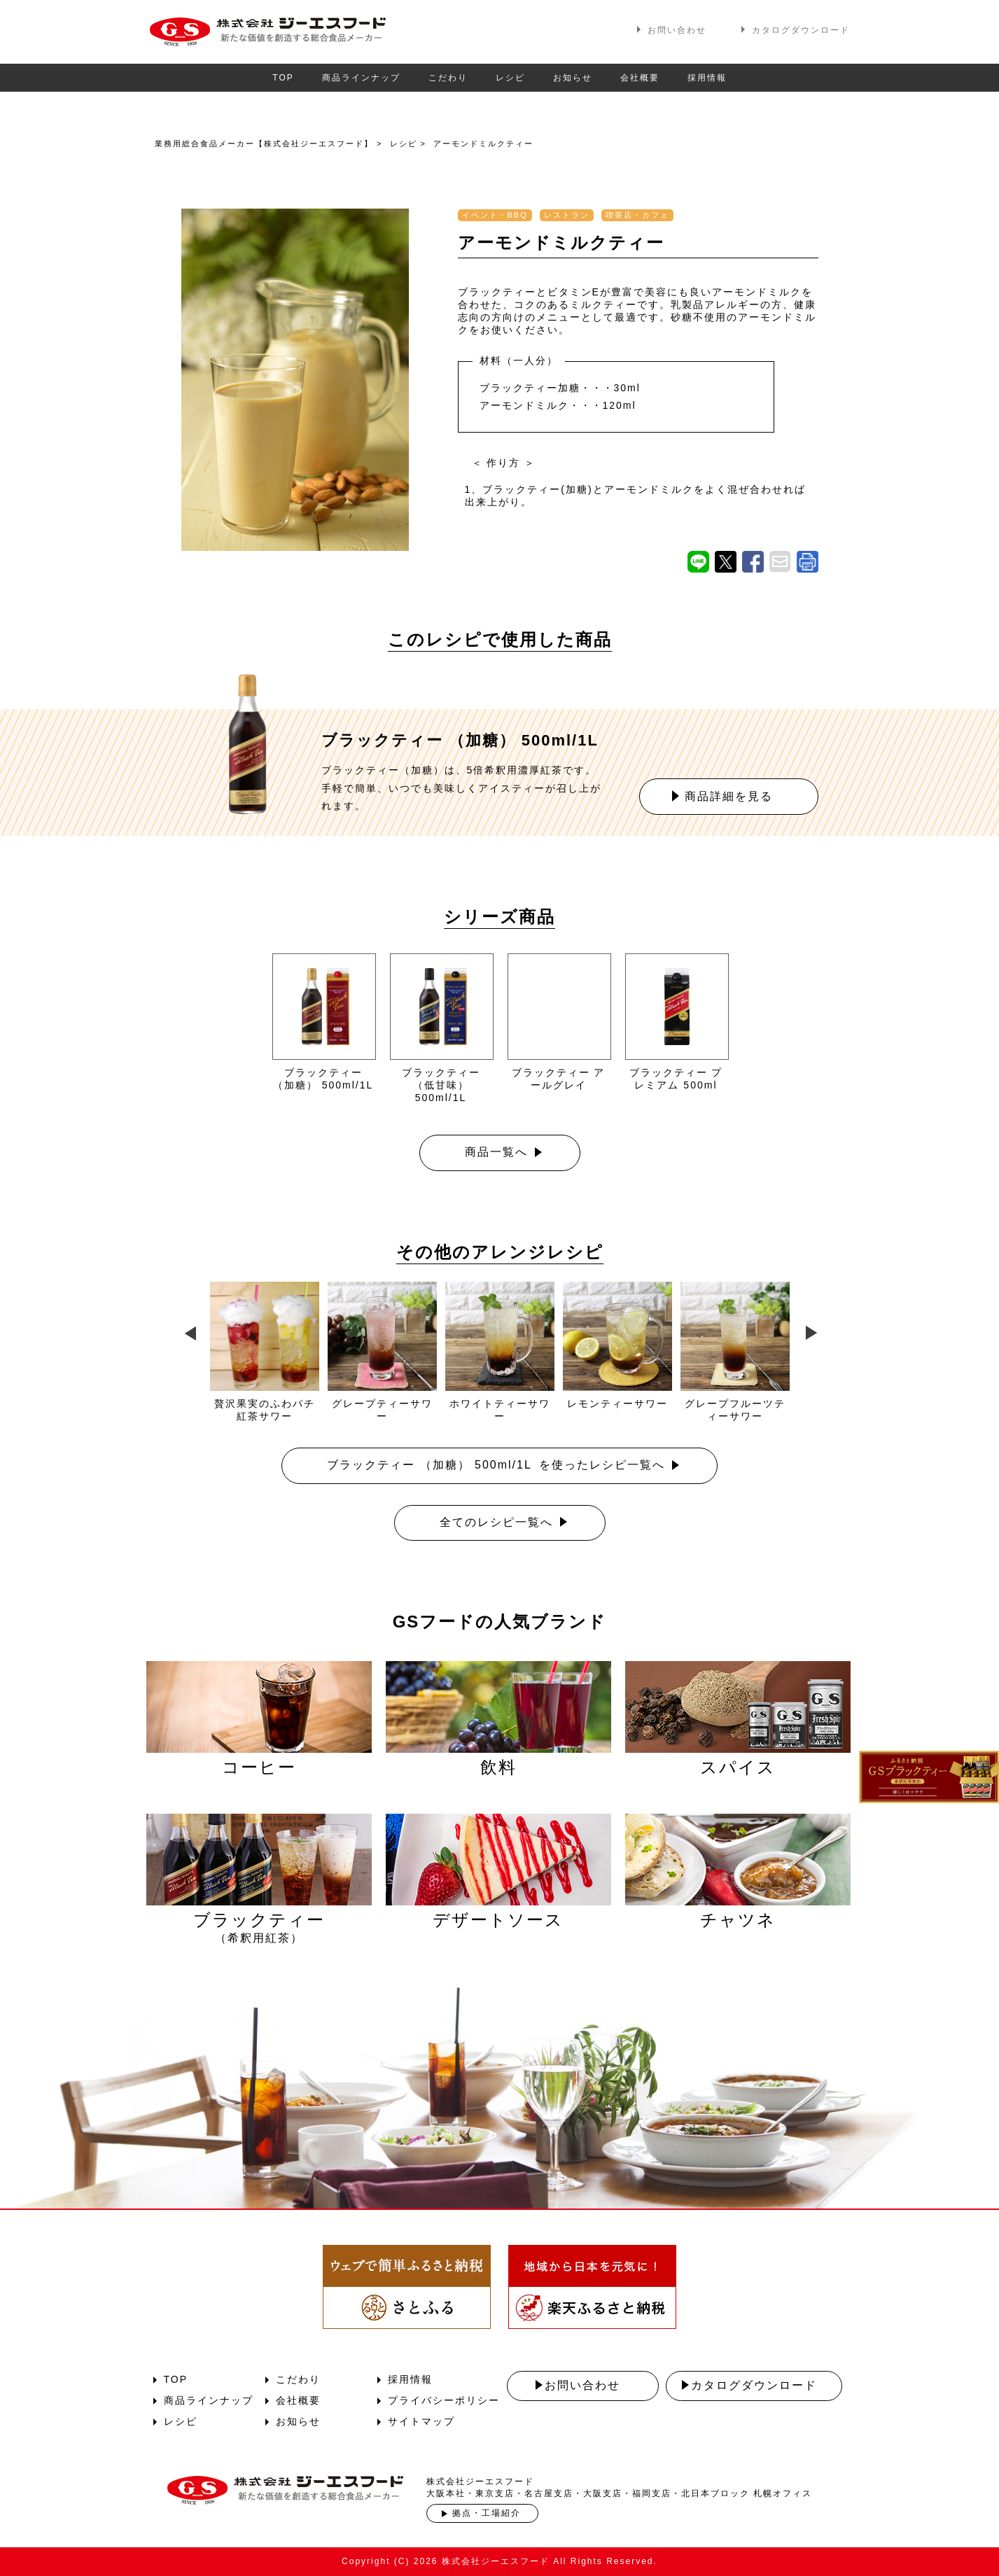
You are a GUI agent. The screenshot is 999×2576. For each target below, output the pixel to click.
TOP (282, 78)
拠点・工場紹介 (486, 2513)
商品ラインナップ (361, 78)
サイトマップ (421, 2421)
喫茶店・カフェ (637, 215)
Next (810, 1330)
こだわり (448, 78)
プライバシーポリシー (444, 2400)
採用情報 (707, 78)
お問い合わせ (677, 30)
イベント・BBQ (495, 215)
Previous (188, 1330)
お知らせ (572, 78)
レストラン (566, 215)
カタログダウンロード (801, 30)
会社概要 (639, 78)
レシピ (510, 78)
